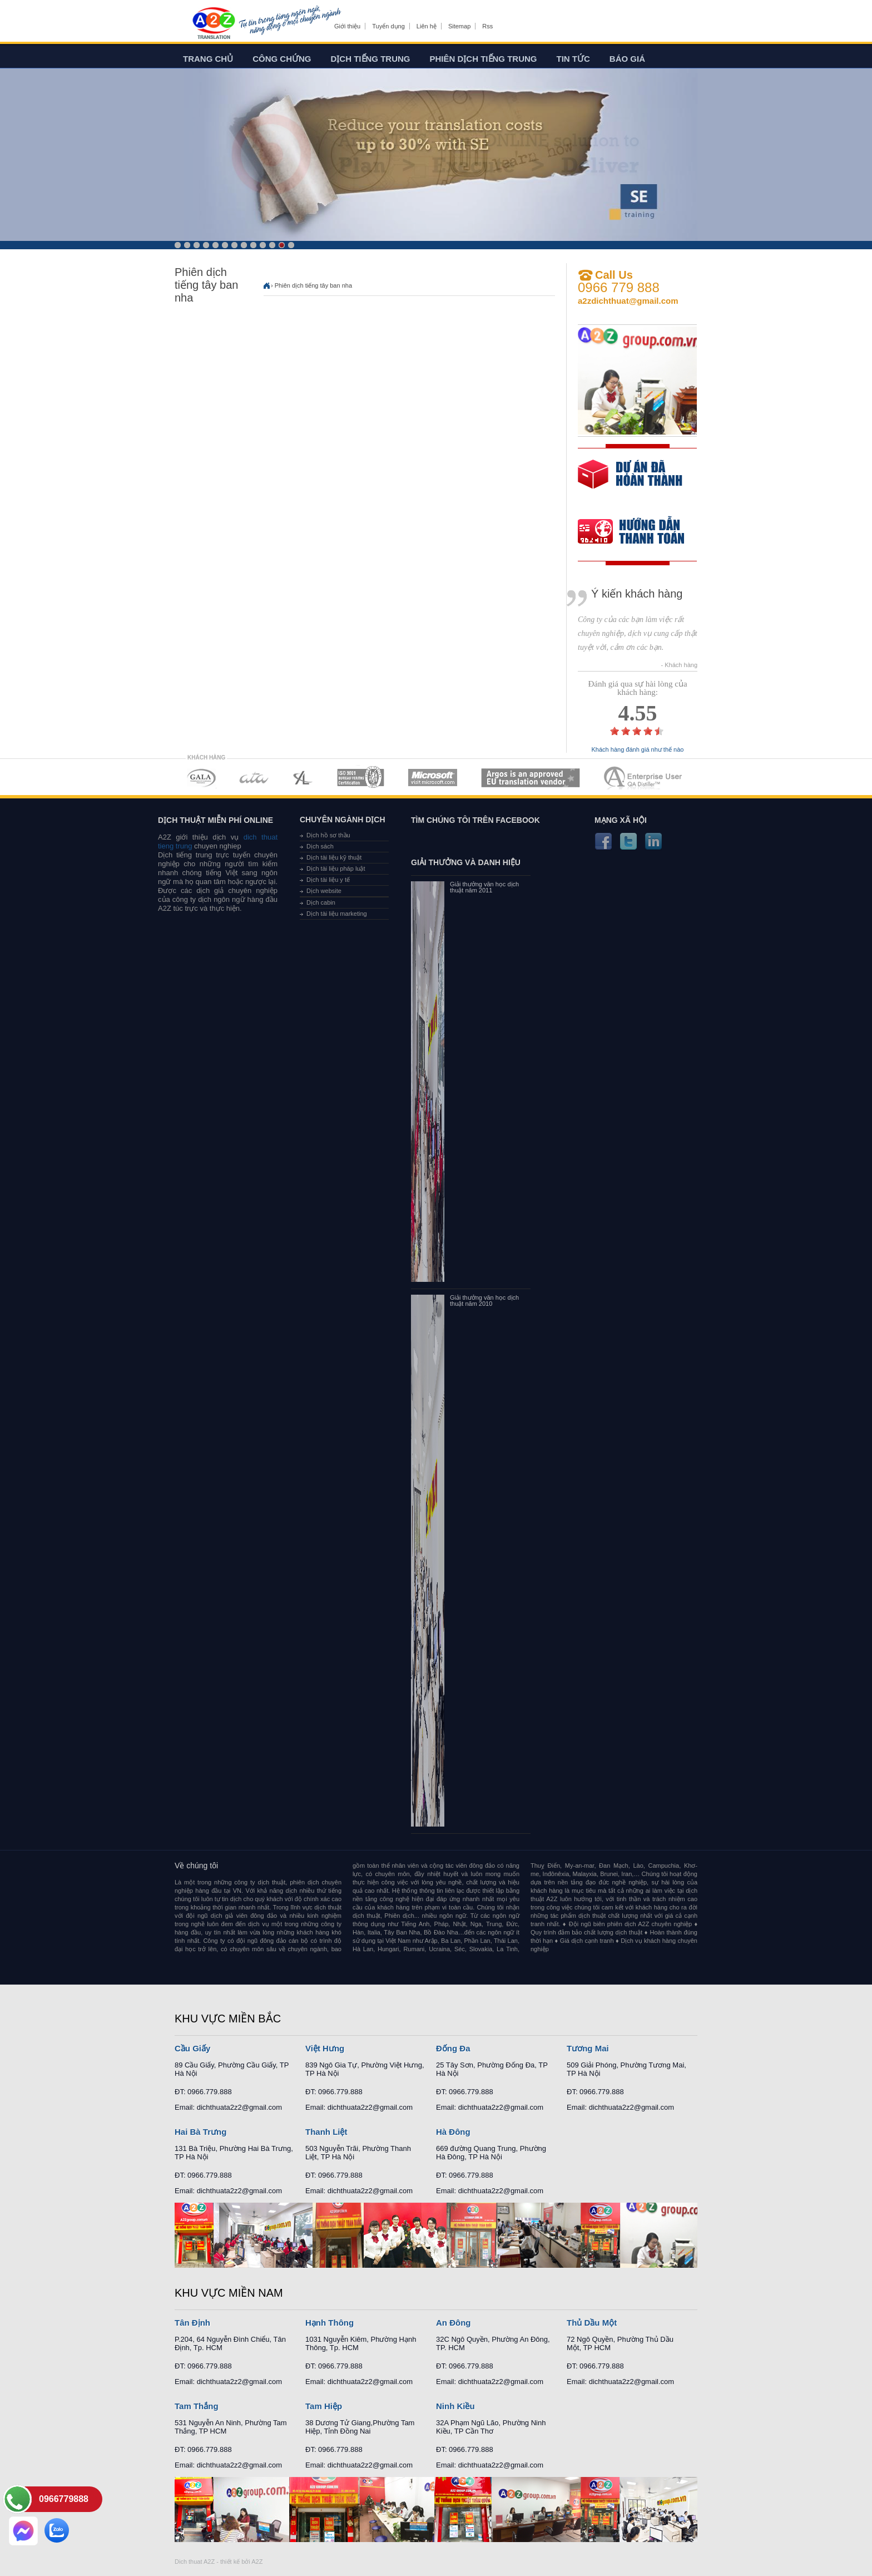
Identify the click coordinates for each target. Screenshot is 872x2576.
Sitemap (459, 26)
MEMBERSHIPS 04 (360, 777)
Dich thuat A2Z (195, 2561)
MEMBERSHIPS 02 (254, 777)
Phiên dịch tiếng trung (483, 58)
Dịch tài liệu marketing (336, 913)
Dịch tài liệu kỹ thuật (333, 857)
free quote (630, 482)
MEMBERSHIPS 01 (201, 777)
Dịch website (323, 890)
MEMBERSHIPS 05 (432, 777)
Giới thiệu (347, 26)
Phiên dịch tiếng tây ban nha (313, 285)
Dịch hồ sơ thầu (328, 835)
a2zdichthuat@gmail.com (628, 301)
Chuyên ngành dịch (342, 819)
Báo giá (627, 58)
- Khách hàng (679, 665)
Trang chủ (208, 58)
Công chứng (281, 58)
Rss (487, 26)
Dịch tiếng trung (370, 58)
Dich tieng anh (213, 24)
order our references (640, 533)
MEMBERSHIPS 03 (303, 777)
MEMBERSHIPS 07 (644, 777)
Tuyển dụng (388, 26)
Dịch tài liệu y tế (328, 879)
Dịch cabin (320, 902)
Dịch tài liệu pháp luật (335, 868)
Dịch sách (320, 846)
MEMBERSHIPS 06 (530, 777)
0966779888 (63, 2499)
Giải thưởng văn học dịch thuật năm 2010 (484, 1301)
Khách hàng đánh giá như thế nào (638, 750)
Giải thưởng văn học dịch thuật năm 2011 (484, 887)
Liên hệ (427, 26)
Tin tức (573, 58)
